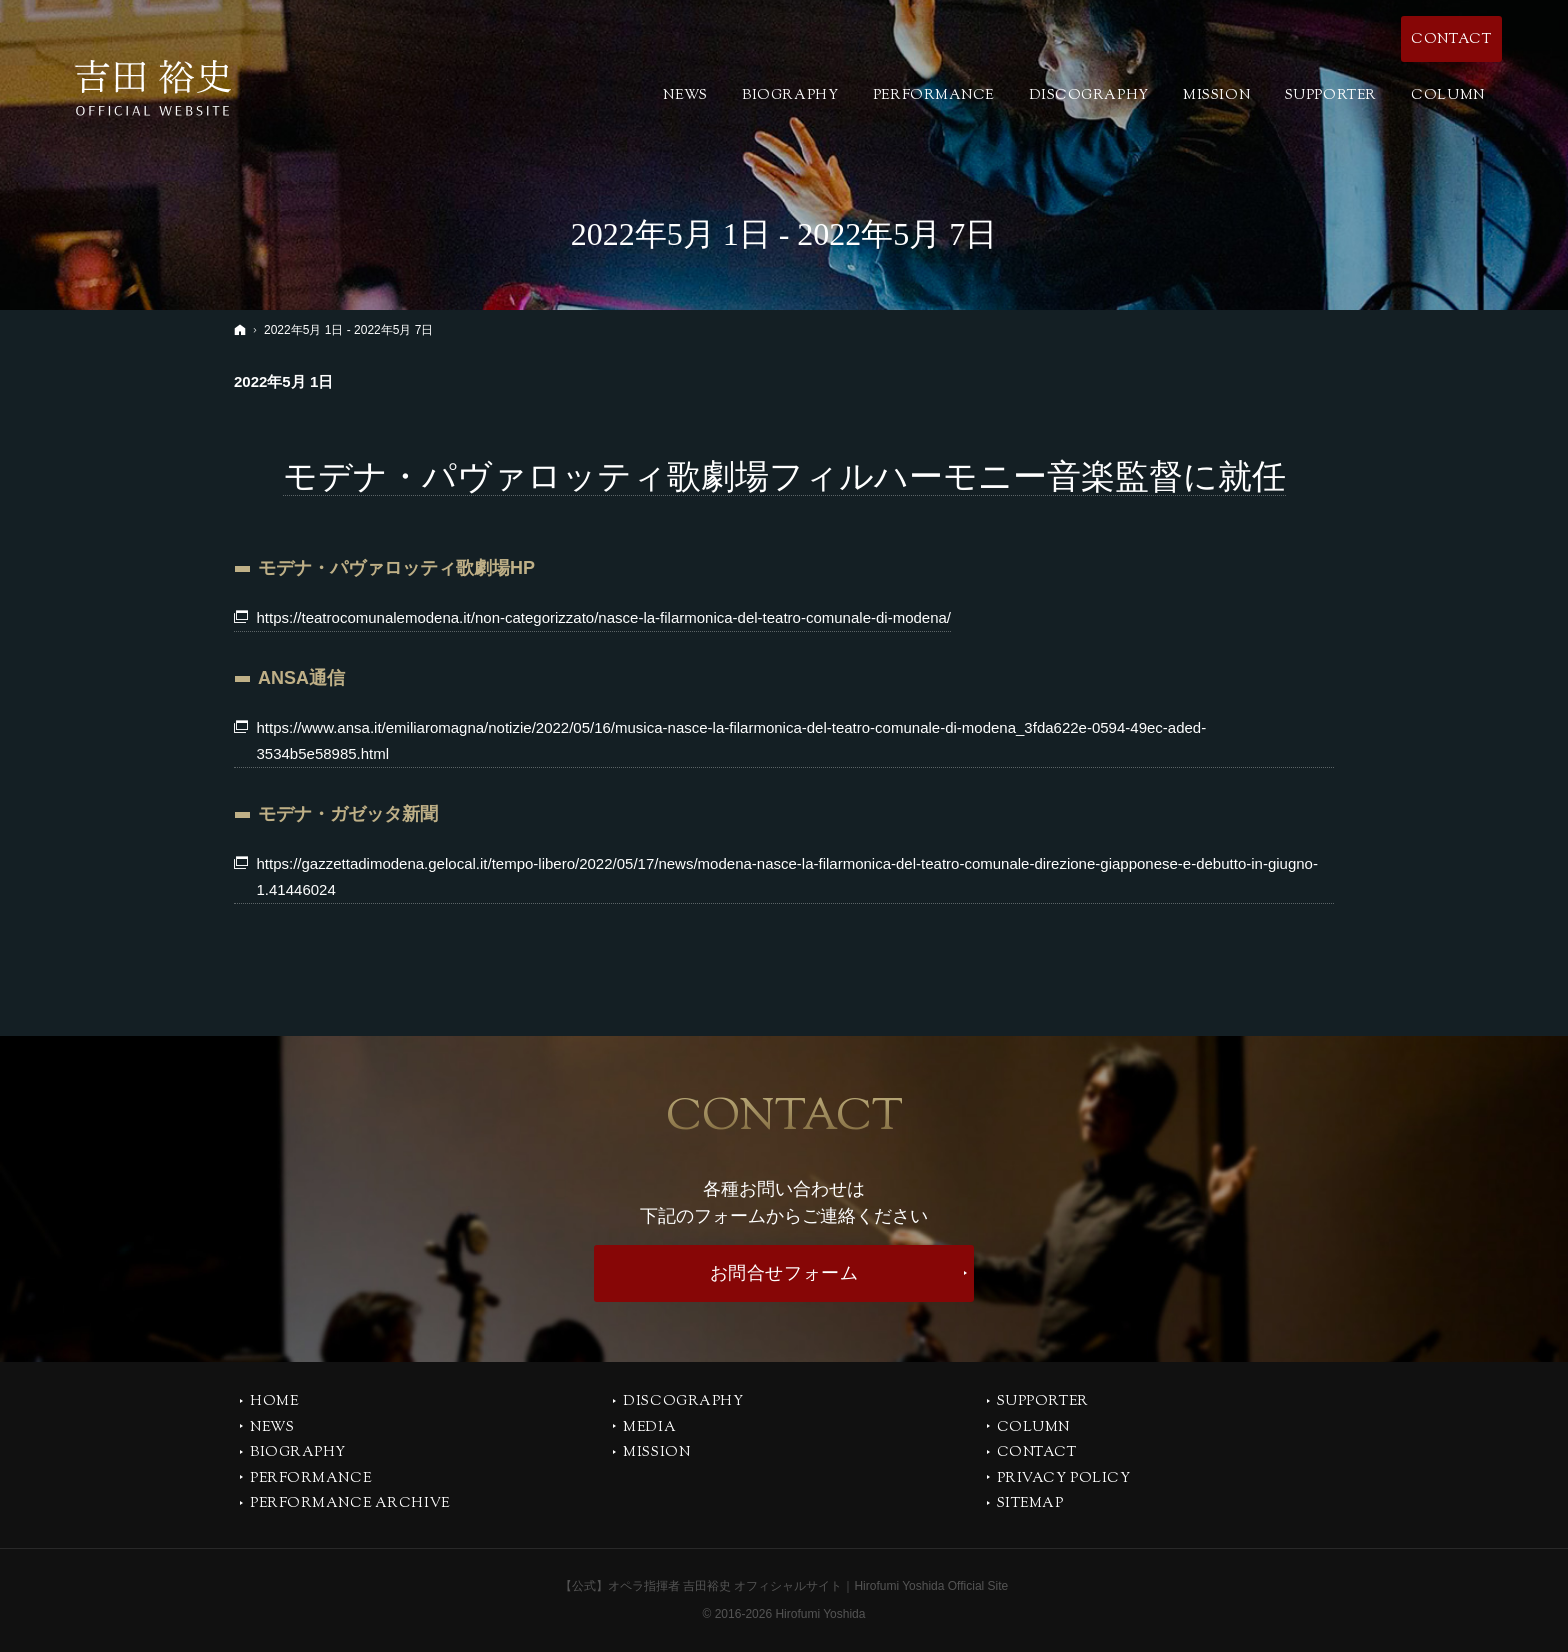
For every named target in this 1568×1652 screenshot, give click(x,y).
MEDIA (649, 1429)
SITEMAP (1030, 1505)
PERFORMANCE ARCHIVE (350, 1505)
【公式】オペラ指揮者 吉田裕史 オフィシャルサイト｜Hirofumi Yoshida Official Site (784, 1586)
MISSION (656, 1454)
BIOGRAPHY (298, 1454)
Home (274, 1403)
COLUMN (1033, 1429)
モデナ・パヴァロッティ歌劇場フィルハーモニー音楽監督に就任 (784, 476)
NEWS (272, 1429)
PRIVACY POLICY (1064, 1480)
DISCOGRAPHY (683, 1403)
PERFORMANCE (310, 1480)
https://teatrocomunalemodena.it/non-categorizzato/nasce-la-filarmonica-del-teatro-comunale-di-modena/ (604, 617)
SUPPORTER (1043, 1403)
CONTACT (1037, 1454)
